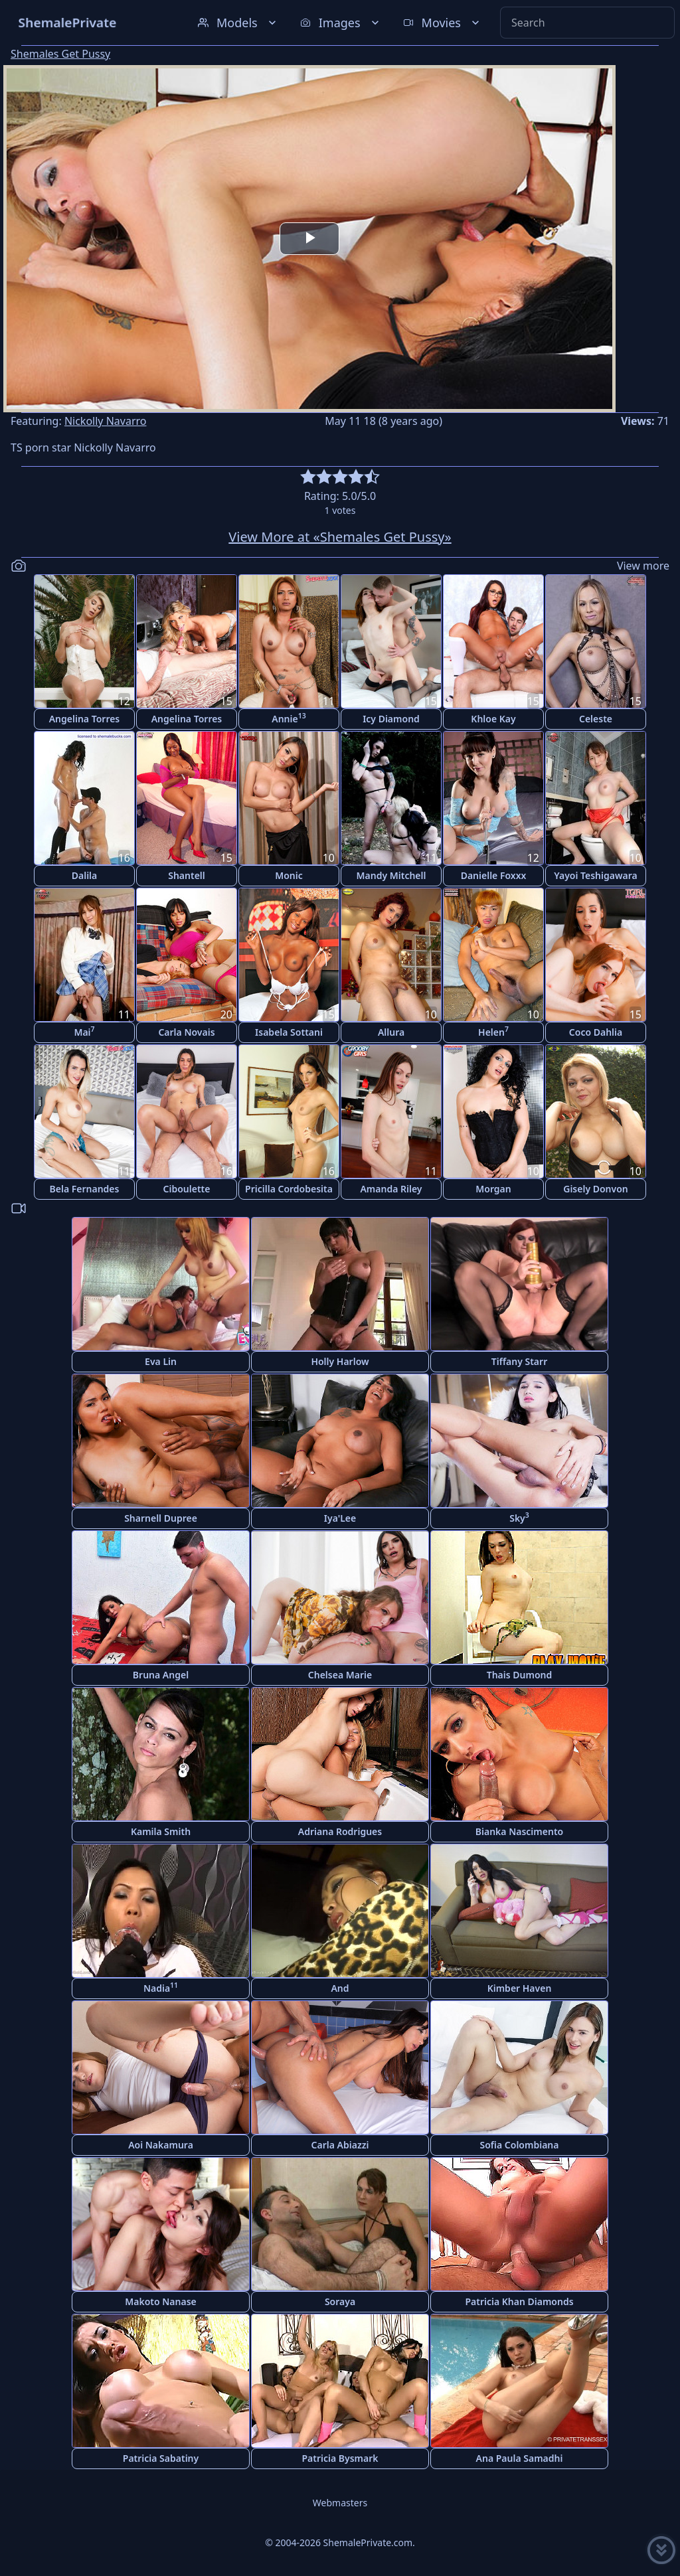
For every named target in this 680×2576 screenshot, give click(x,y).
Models (238, 23)
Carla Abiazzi (340, 2144)
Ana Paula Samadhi (519, 2458)
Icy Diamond (391, 718)
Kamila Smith (161, 1831)
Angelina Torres (84, 718)
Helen (493, 1031)
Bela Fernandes (85, 1188)
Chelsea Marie (340, 1674)
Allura (391, 1032)
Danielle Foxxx (494, 875)
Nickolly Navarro (105, 421)
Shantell (186, 875)
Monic (289, 875)
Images (341, 23)
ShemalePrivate (67, 22)
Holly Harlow (340, 1361)
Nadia (160, 1987)
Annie (288, 718)
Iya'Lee (340, 1518)
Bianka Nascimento (519, 1831)
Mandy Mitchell (391, 875)
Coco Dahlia (595, 1032)
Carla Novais (186, 1032)
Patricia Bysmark (339, 2458)
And (340, 1988)
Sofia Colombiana (519, 2144)
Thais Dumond (519, 1674)
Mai (84, 1031)
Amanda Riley (391, 1188)
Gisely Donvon (595, 1188)
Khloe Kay (493, 718)
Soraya (340, 2301)
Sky (519, 1517)
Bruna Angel (161, 1674)
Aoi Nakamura (160, 2144)
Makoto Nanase (161, 2301)
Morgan (493, 1188)
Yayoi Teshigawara (596, 875)
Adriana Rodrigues (340, 1831)
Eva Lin (161, 1361)
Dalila (85, 875)
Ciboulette (187, 1188)
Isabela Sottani (289, 1032)
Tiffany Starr (519, 1361)
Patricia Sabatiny (161, 2458)
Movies (442, 23)
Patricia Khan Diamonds (519, 2301)
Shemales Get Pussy (60, 53)
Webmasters (340, 2502)
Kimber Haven (519, 1988)
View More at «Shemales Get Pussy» (339, 537)
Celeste (595, 718)
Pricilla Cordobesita (289, 1188)
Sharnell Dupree (160, 1518)
